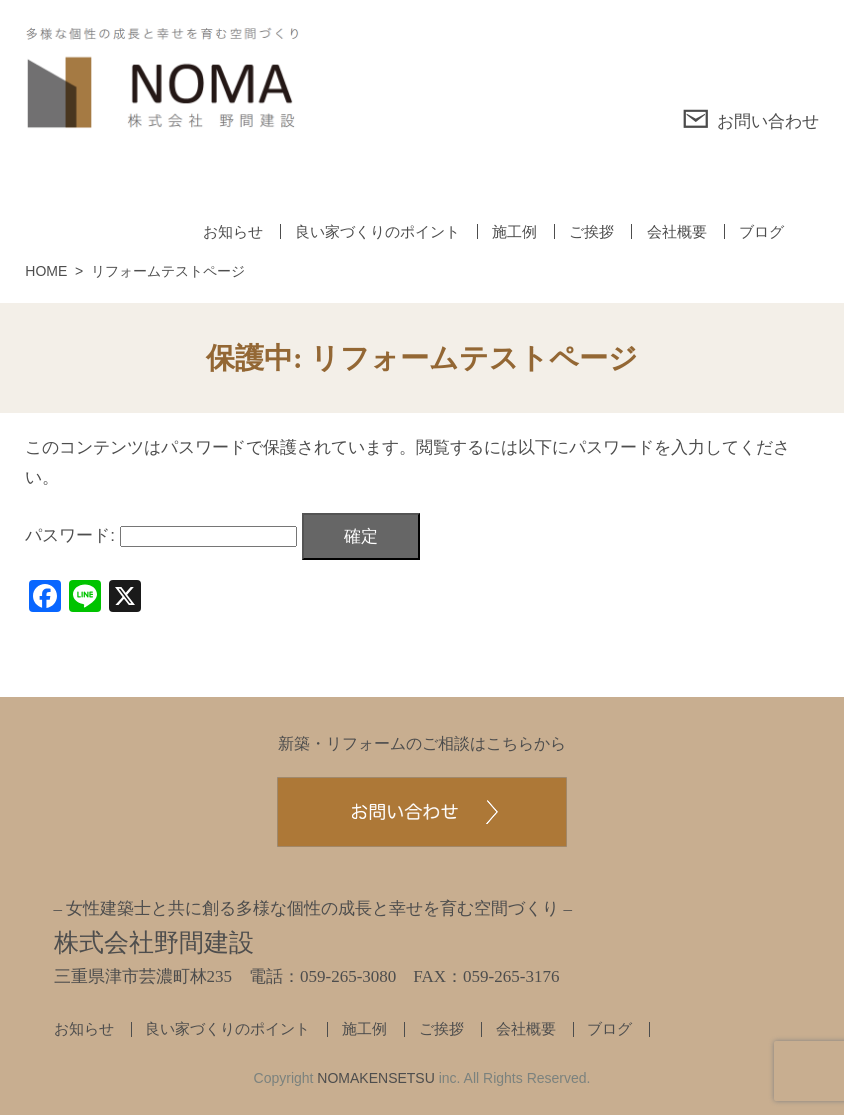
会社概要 (677, 231)
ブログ (761, 231)
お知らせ (233, 231)
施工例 (514, 231)
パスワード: (160, 535)
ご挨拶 (591, 231)
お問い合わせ (750, 119)
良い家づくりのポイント (377, 231)
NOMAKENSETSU (375, 1078)
